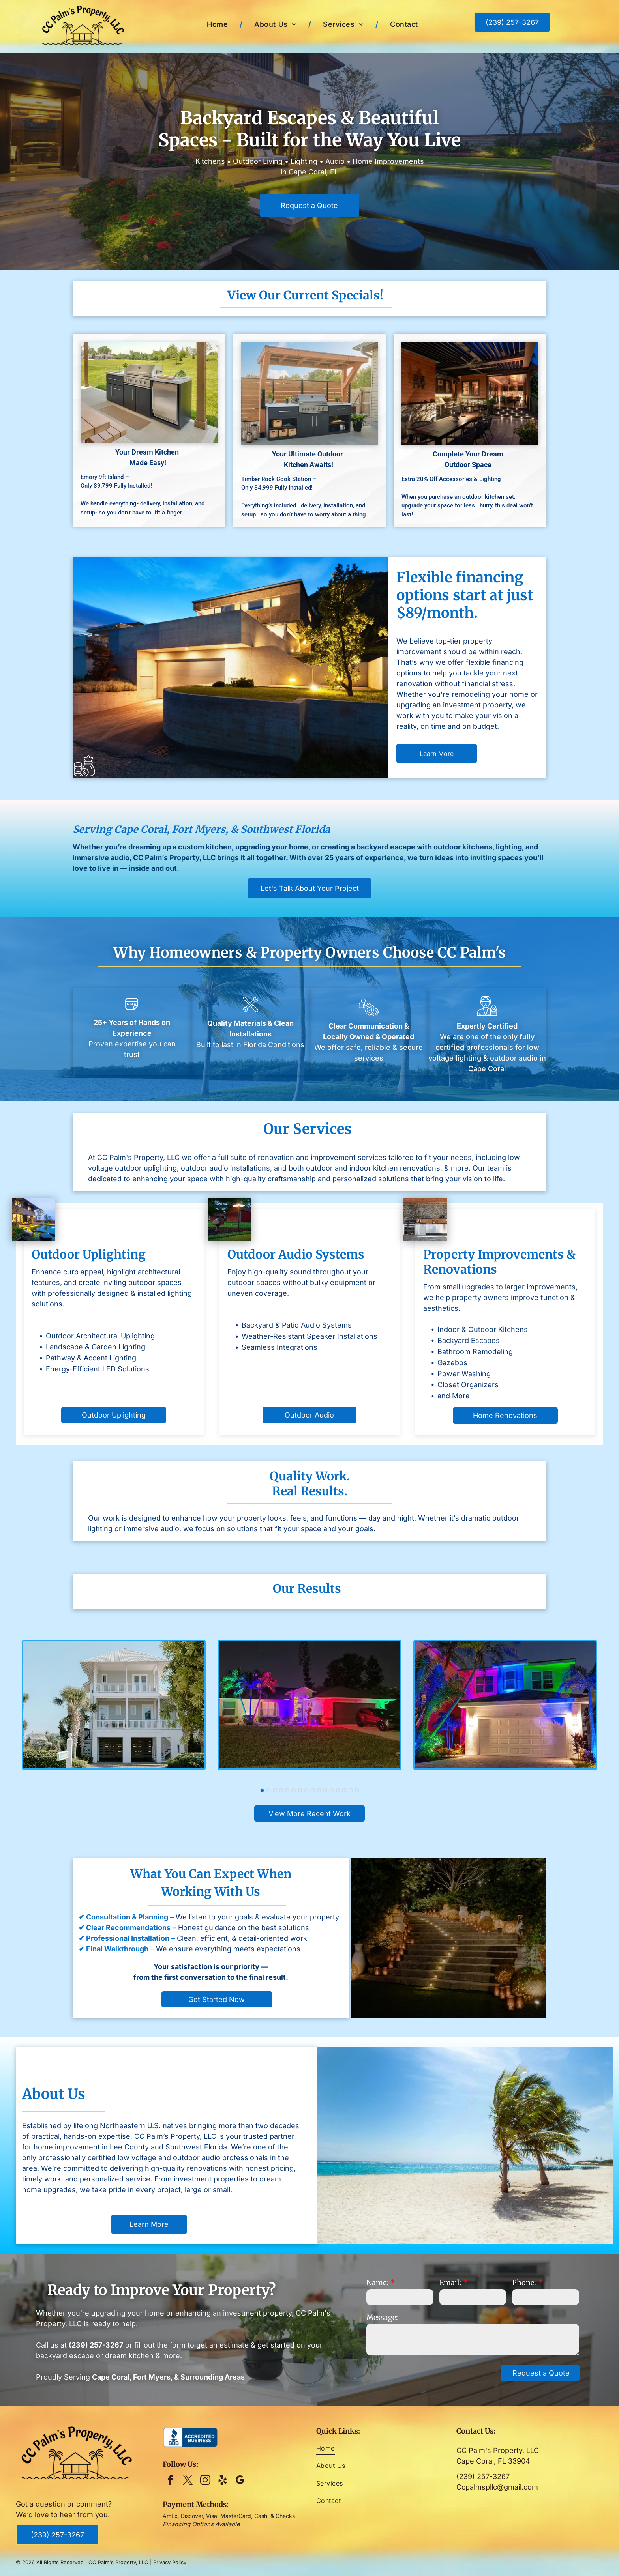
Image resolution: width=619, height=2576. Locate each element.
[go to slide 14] (344, 1790)
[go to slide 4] (281, 1790)
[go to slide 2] (268, 1790)
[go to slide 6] (293, 1790)
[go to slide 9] (312, 1790)
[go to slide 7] (300, 1790)
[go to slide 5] (287, 1790)
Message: (382, 2317)
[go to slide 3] (274, 1790)
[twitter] (187, 2481)
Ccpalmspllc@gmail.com (497, 2487)
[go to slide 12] (331, 1790)
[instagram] (205, 2481)
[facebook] (170, 2481)
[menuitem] (218, 24)
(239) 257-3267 (483, 2476)
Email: (450, 2282)
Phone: (524, 2282)
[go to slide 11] (325, 1790)
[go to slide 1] (262, 1790)
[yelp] (222, 2481)
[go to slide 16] (356, 1790)
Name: (377, 2282)
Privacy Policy (169, 2562)
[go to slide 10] (319, 1790)
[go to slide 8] (306, 1790)
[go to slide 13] (338, 1790)
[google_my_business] (240, 2481)
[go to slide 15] (350, 1790)
